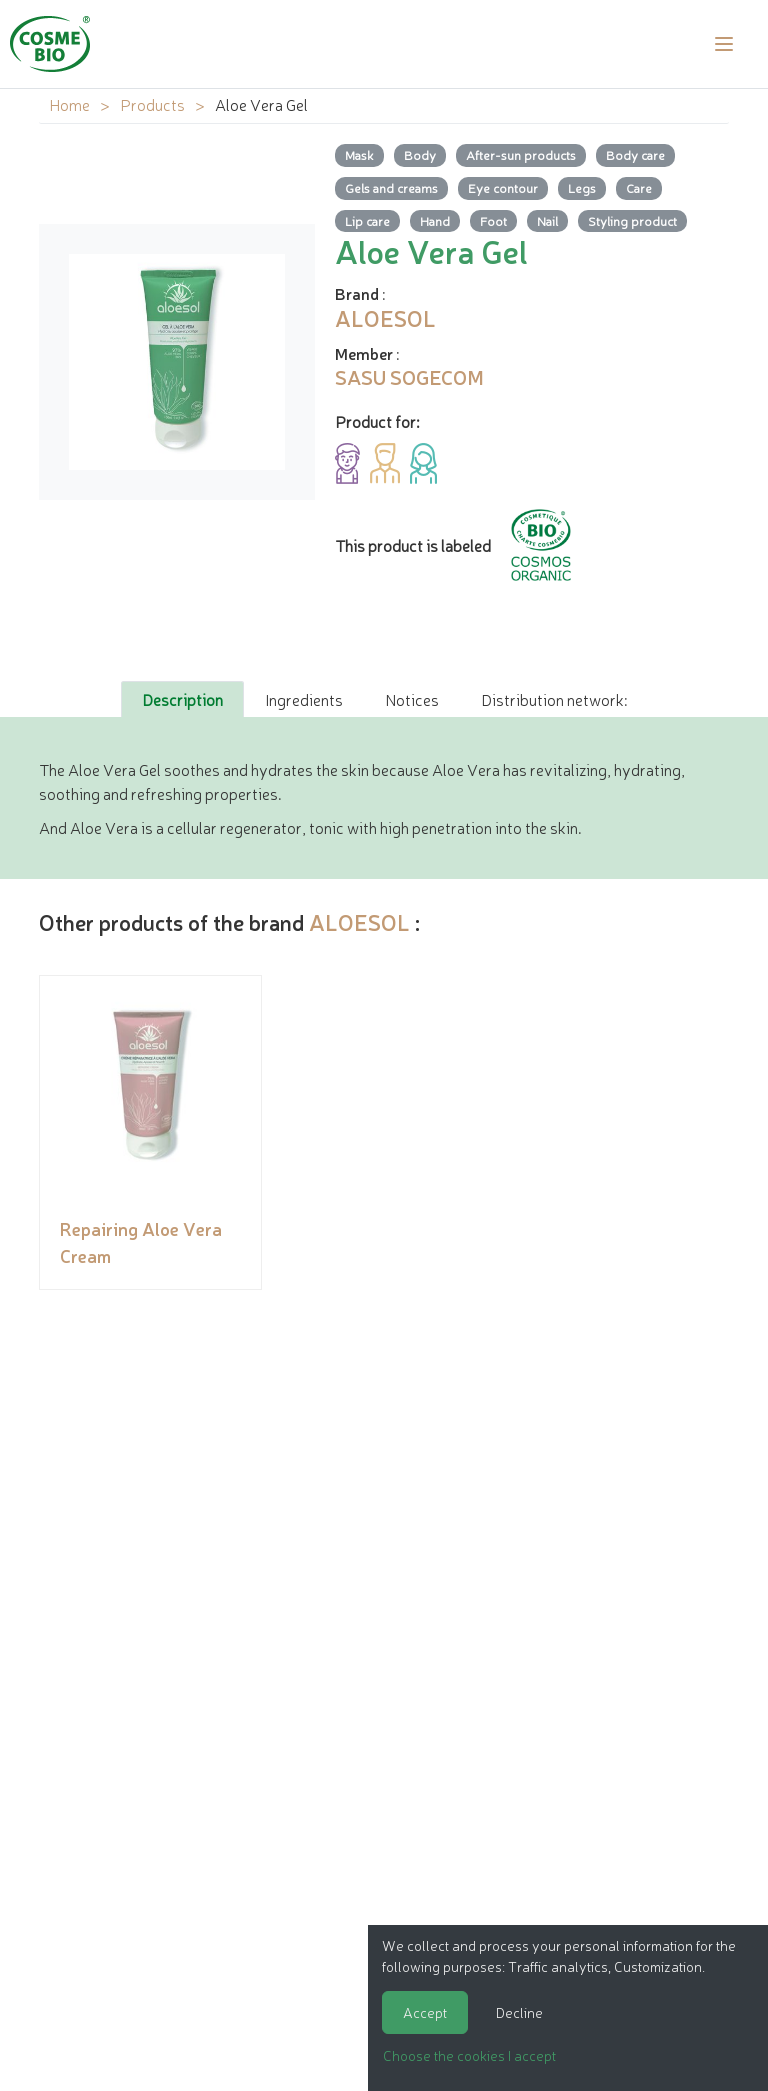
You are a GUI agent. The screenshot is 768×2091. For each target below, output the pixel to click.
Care (639, 187)
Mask (359, 154)
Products (152, 104)
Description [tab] (182, 699)
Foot (493, 220)
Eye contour (503, 187)
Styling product (632, 220)
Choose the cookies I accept (469, 2055)
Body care (635, 154)
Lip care (367, 220)
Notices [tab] (412, 699)
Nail (547, 220)
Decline (519, 2012)
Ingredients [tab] (304, 699)
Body (420, 154)
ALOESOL (359, 921)
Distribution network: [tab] (554, 699)
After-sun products (521, 154)
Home (69, 104)
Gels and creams (391, 187)
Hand (435, 220)
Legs (582, 187)
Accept (425, 2012)
